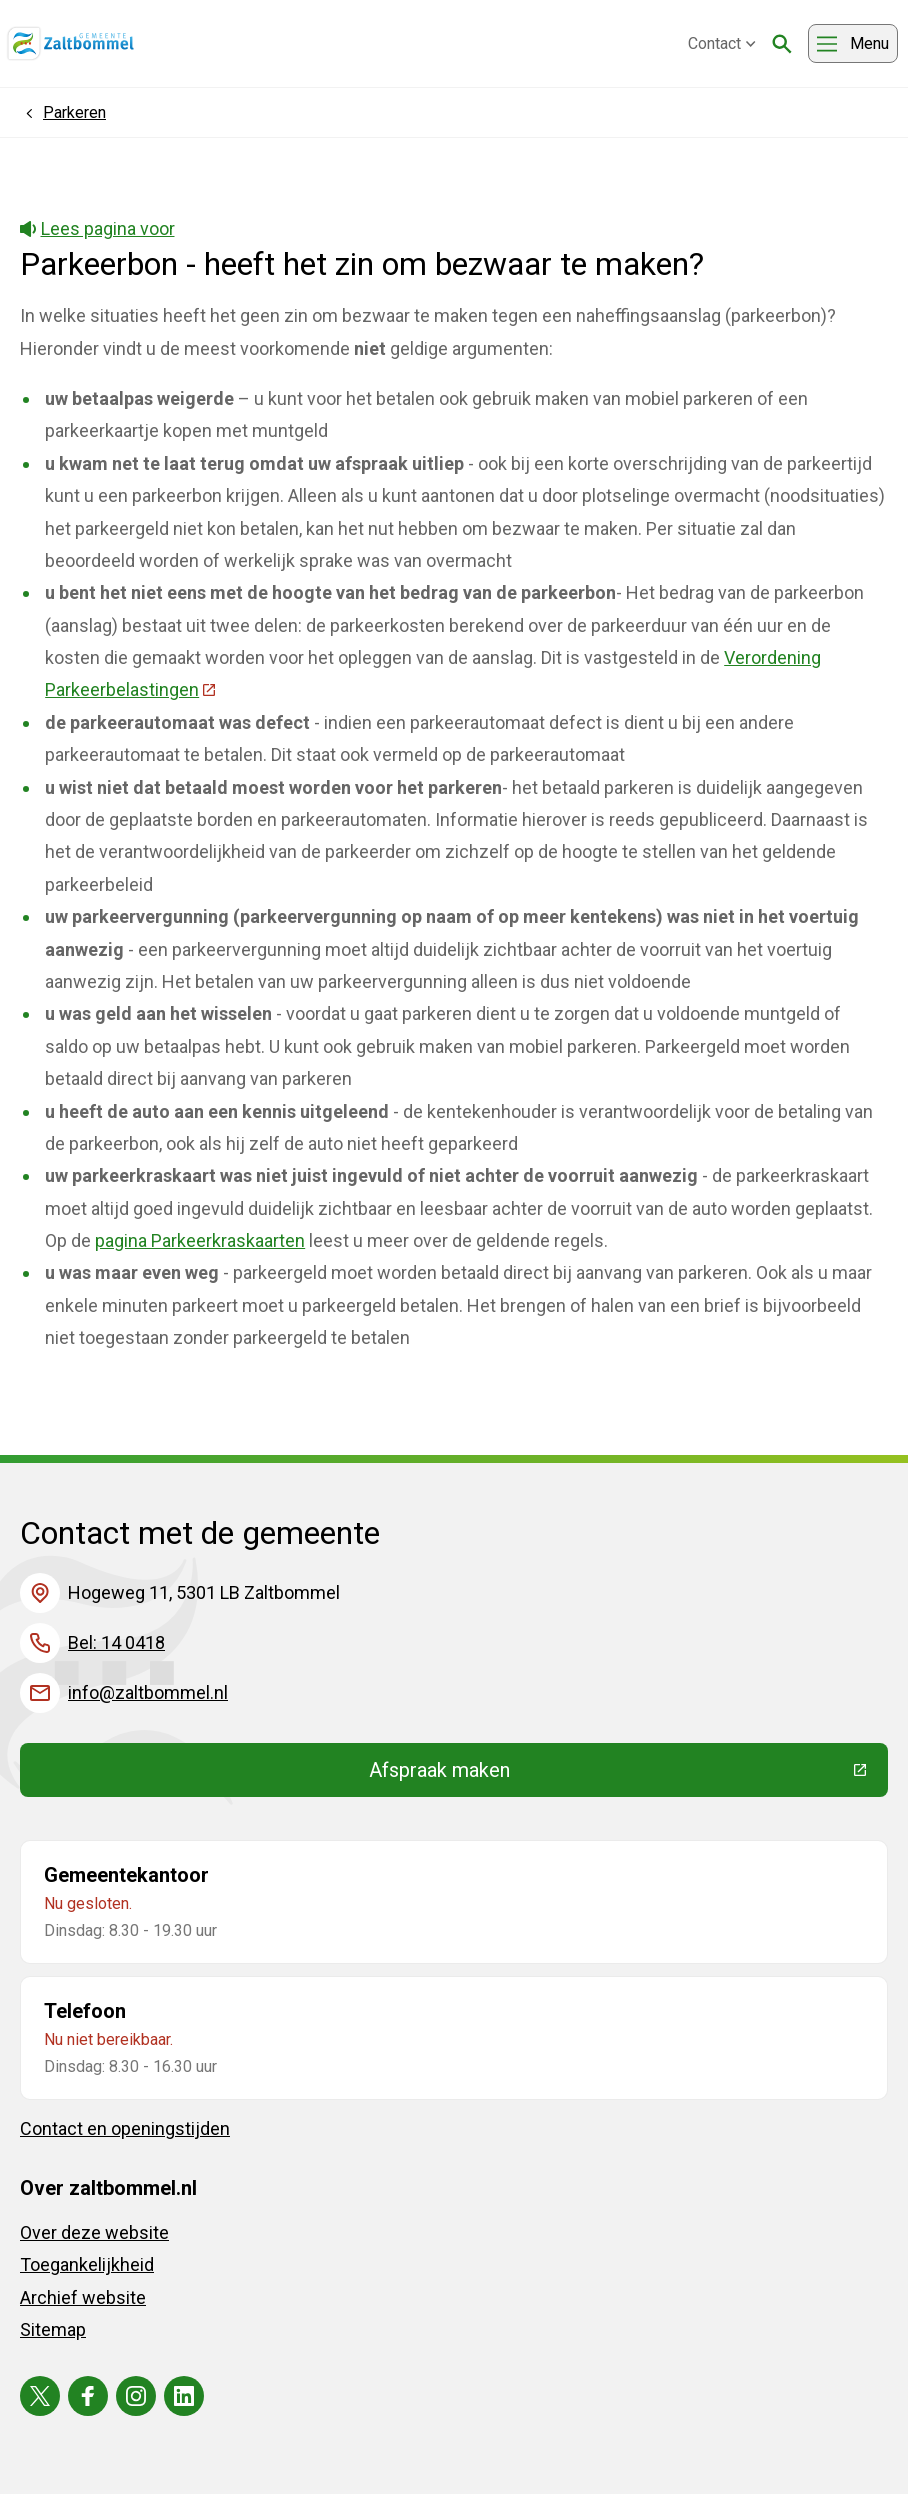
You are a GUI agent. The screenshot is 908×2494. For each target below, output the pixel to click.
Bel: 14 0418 (116, 1642)
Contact (722, 43)
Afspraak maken (586, 1775)
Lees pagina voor (97, 228)
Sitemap (53, 2329)
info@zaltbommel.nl (148, 1692)
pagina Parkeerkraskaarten (200, 1240)
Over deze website (94, 2232)
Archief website (83, 2297)
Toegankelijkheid (87, 2264)
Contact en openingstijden (125, 2128)
